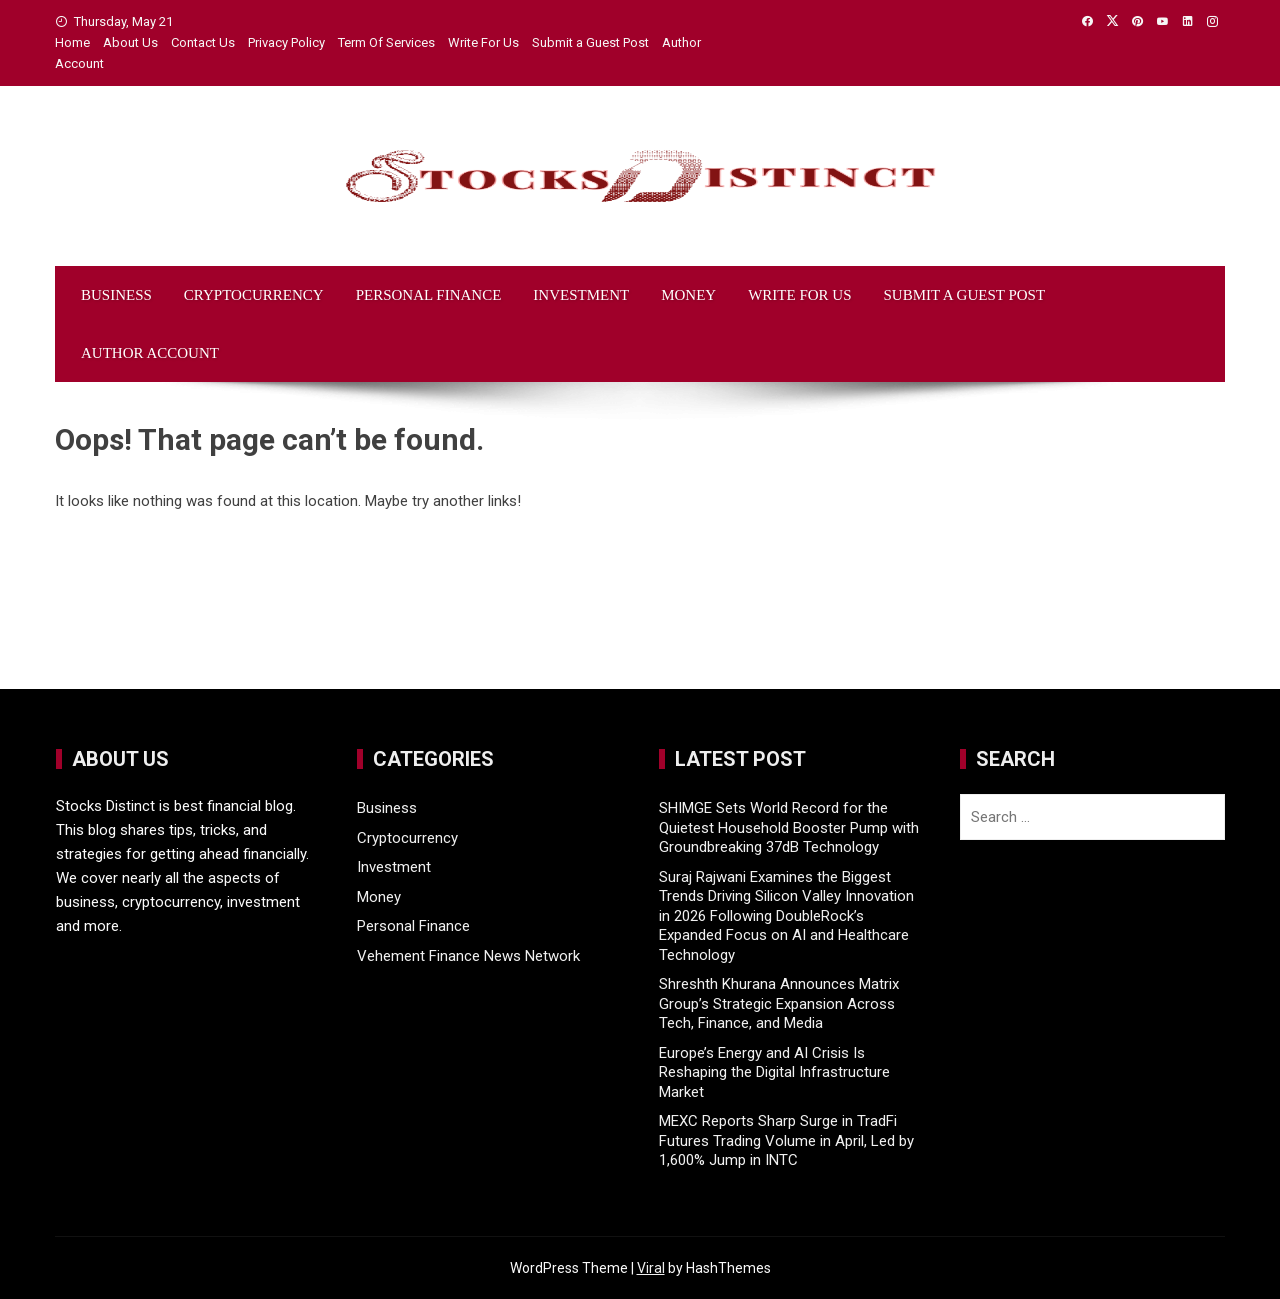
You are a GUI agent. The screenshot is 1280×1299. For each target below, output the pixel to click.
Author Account (150, 353)
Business (116, 295)
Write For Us (483, 42)
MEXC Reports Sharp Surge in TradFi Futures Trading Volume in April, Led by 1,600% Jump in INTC (786, 1140)
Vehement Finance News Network (468, 956)
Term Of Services (386, 42)
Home (72, 42)
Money (688, 295)
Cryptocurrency (254, 295)
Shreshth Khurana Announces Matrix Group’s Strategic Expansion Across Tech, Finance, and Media (779, 1003)
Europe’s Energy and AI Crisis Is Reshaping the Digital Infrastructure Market (774, 1072)
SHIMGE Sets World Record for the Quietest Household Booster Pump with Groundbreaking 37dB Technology (789, 827)
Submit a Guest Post (590, 42)
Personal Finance (429, 295)
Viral (651, 1268)
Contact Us (203, 42)
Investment (581, 295)
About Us (130, 42)
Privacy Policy (286, 42)
